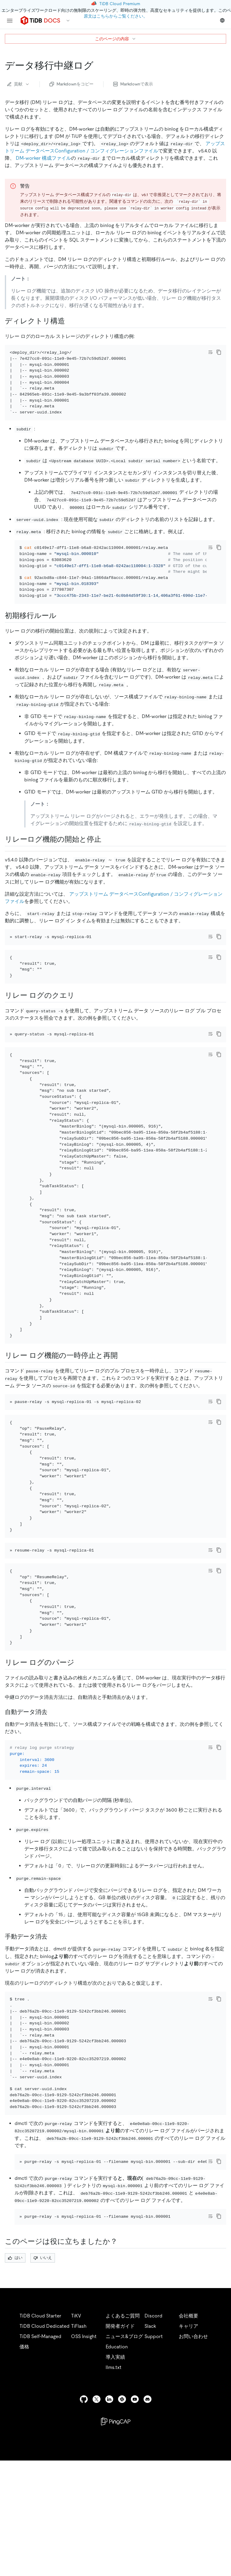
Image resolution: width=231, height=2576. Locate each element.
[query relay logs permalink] (79, 1040)
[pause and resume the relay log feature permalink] (122, 1417)
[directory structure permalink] (69, 321)
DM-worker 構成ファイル (43, 158)
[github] (83, 2527)
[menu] (10, 21)
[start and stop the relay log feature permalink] (106, 855)
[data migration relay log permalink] (98, 65)
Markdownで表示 (133, 84)
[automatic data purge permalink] (52, 1806)
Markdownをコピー (71, 84)
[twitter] (96, 2527)
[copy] (219, 352)
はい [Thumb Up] (15, 2385)
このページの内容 (115, 38)
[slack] (122, 2527)
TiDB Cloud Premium (119, 3)
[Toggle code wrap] (210, 352)
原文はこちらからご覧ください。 (116, 16)
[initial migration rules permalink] (61, 632)
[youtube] (134, 2527)
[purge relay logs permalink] (79, 1757)
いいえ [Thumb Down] (42, 2385)
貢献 (18, 84)
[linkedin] (109, 2527)
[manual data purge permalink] (52, 2039)
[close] (219, 2535)
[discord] (147, 2527)
